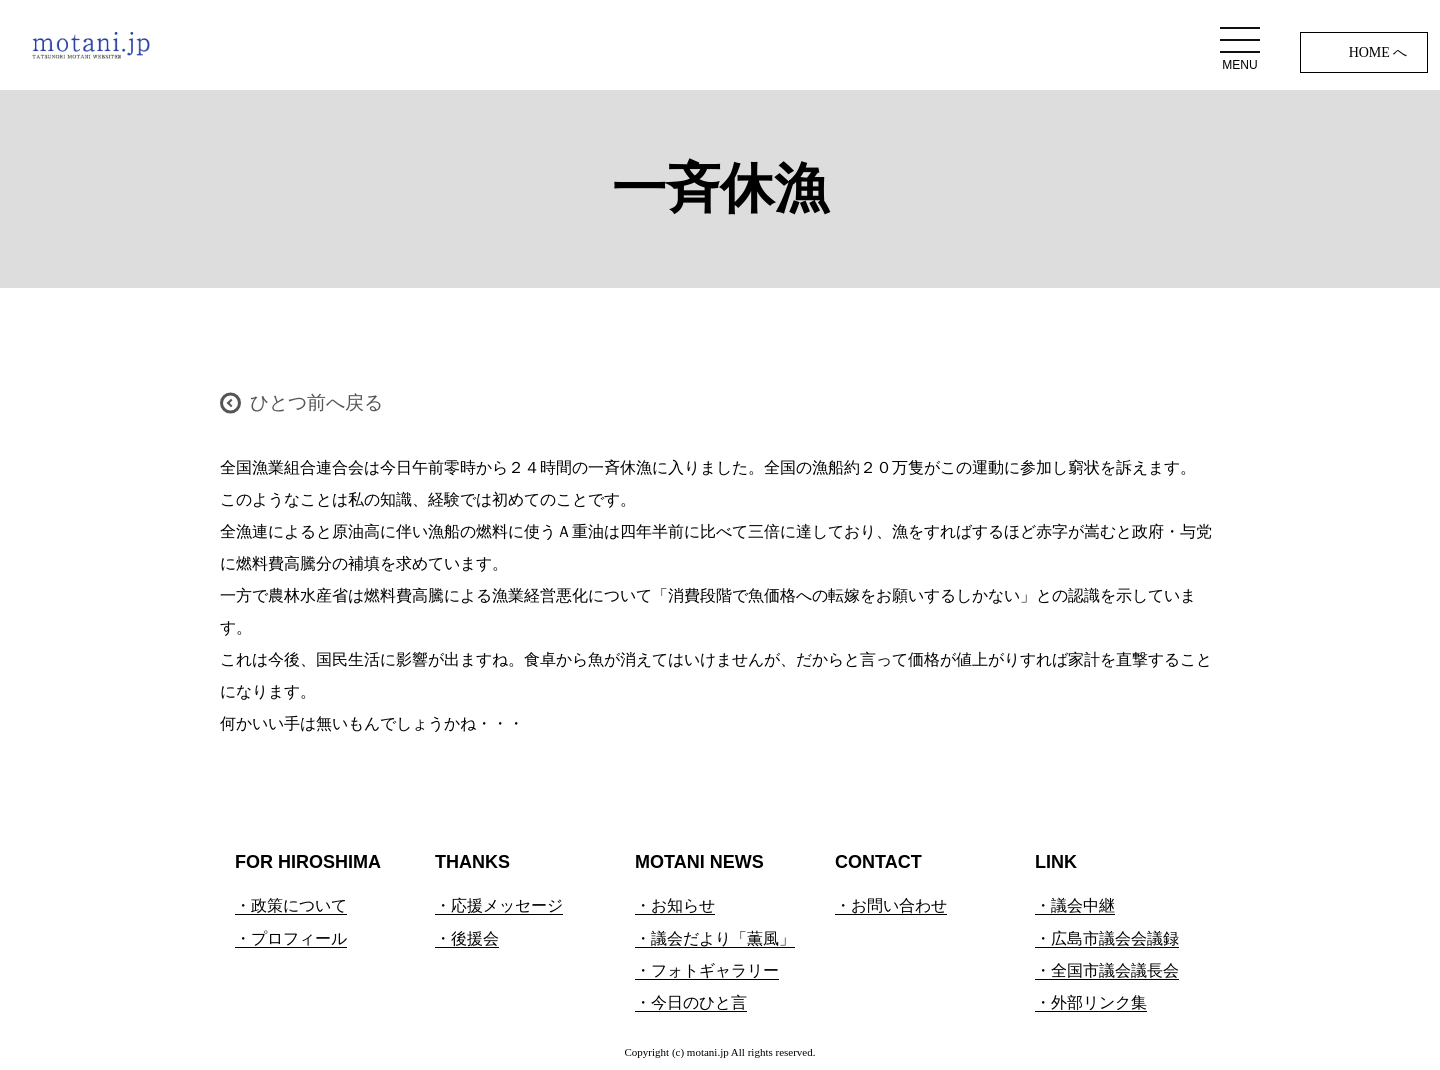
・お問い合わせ (891, 905)
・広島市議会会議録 (1107, 938)
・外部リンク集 (1091, 1002)
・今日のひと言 (691, 1002)
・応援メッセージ (499, 905)
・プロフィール (291, 938)
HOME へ (1378, 52)
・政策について (291, 905)
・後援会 (467, 938)
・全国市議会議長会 (1107, 970)
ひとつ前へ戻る (316, 402)
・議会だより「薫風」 (715, 938)
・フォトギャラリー (707, 970)
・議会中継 (1075, 905)
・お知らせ (675, 905)
